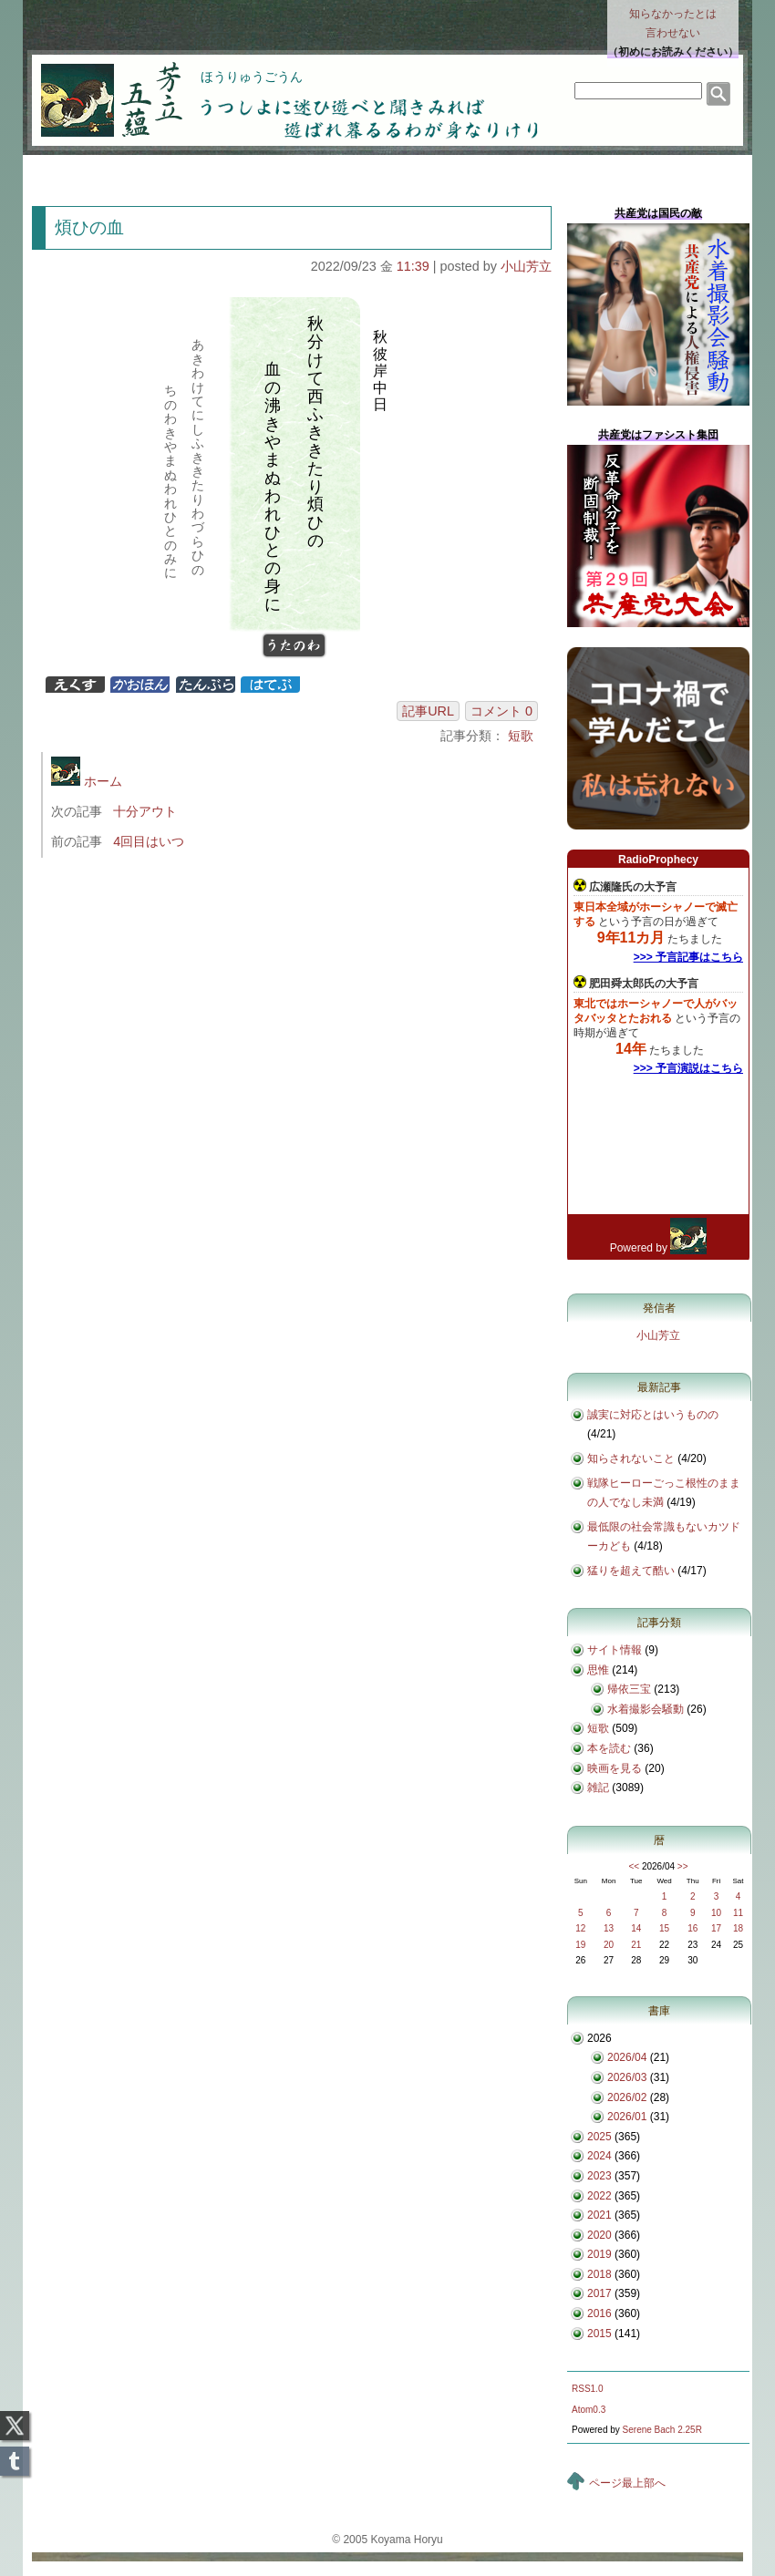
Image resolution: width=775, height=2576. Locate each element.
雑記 (598, 1787)
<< (633, 1866)
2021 (599, 2215)
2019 (599, 2254)
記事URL (428, 711)
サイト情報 (614, 1649)
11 (738, 1913)
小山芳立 (526, 266)
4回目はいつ (148, 841)
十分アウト (145, 811)
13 (609, 1928)
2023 (599, 2175)
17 (716, 1928)
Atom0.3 (588, 2410)
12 (580, 1928)
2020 (599, 2235)
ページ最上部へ (627, 2483)
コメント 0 (501, 711)
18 (738, 1928)
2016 (599, 2313)
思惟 (598, 1670)
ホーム (86, 781)
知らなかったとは (673, 25)
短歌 (520, 735)
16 (692, 1928)
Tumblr (14, 2455)
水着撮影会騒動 (645, 1709)
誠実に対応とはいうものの (652, 1414)
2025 (599, 2136)
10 (716, 1913)
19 (580, 1945)
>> (682, 1866)
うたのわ (293, 646)
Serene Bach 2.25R (662, 2430)
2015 (599, 2333)
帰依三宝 (629, 1689)
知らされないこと (631, 1458)
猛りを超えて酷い (631, 1570)
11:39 (413, 266)
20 (609, 1945)
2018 (599, 2274)
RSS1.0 (587, 2389)
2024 (599, 2155)
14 (636, 1928)
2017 (599, 2293)
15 (664, 1928)
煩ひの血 (89, 227)
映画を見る (614, 1768)
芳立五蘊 (99, 87)
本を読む (609, 1748)
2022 (599, 2196)
